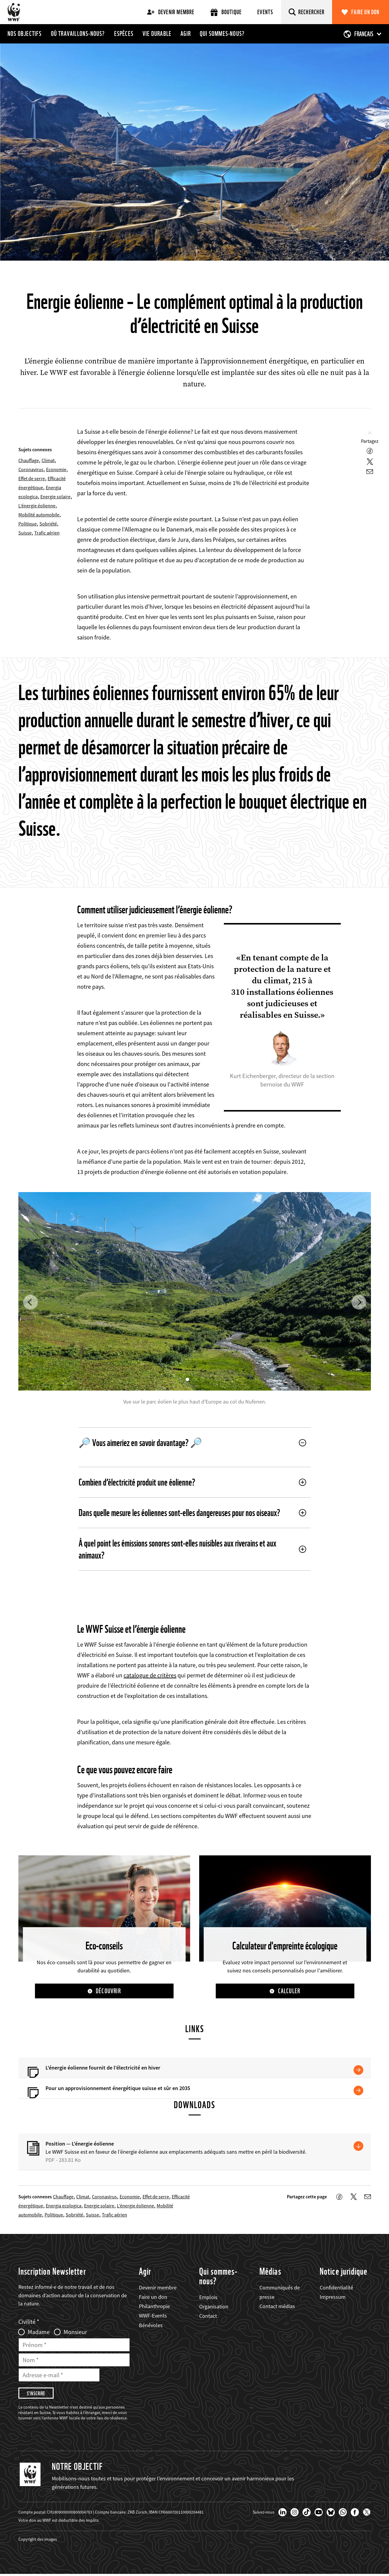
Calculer (289, 1991)
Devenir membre (171, 12)
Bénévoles (151, 2325)
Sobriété (48, 524)
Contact (208, 2316)
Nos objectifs (25, 33)
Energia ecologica (63, 2206)
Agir (185, 33)
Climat (48, 460)
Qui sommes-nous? (222, 33)
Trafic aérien (47, 533)
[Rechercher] (306, 12)
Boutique (226, 12)
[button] (30, 1302)
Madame (39, 2332)
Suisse (25, 533)
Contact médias (277, 2306)
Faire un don (365, 12)
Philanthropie (154, 2306)
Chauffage (28, 460)
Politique (27, 524)
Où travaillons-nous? (78, 33)
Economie (56, 469)
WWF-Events (153, 2316)
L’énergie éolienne (36, 506)
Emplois (208, 2297)
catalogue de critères (150, 1675)
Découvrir (108, 1991)
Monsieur (75, 2332)
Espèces (123, 33)
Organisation (213, 2307)
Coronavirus (30, 469)
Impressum (333, 2297)
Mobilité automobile (38, 515)
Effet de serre (31, 478)
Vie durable (157, 33)
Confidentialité (336, 2288)
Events (265, 12)
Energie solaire (55, 496)
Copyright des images (37, 2541)
